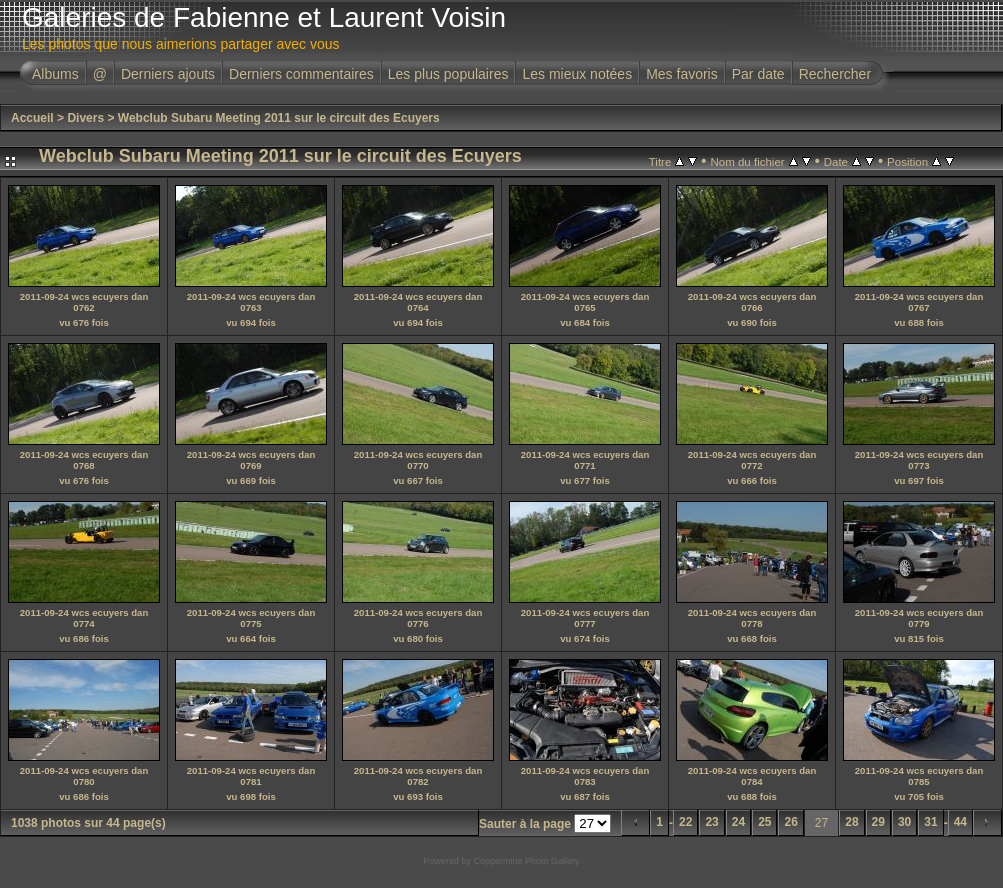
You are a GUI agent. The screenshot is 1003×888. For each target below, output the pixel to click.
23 (711, 822)
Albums (55, 74)
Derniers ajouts (168, 74)
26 (790, 822)
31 (930, 822)
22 (685, 822)
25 (764, 822)
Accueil (32, 118)
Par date (758, 74)
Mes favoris (682, 74)
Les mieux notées (577, 74)
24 (738, 822)
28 (851, 822)
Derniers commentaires (301, 74)
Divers (85, 118)
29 (878, 822)
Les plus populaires (448, 74)
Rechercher (835, 74)
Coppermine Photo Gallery (526, 861)
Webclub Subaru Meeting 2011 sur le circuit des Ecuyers (279, 118)
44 (960, 822)
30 (904, 822)
